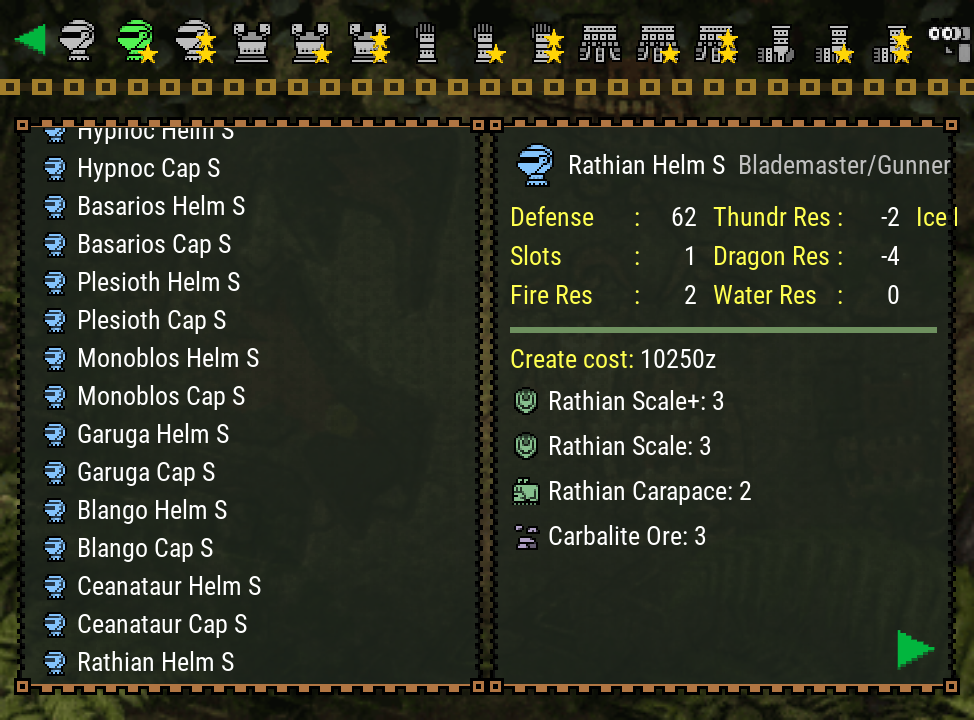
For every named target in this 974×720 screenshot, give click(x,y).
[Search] (948, 40)
